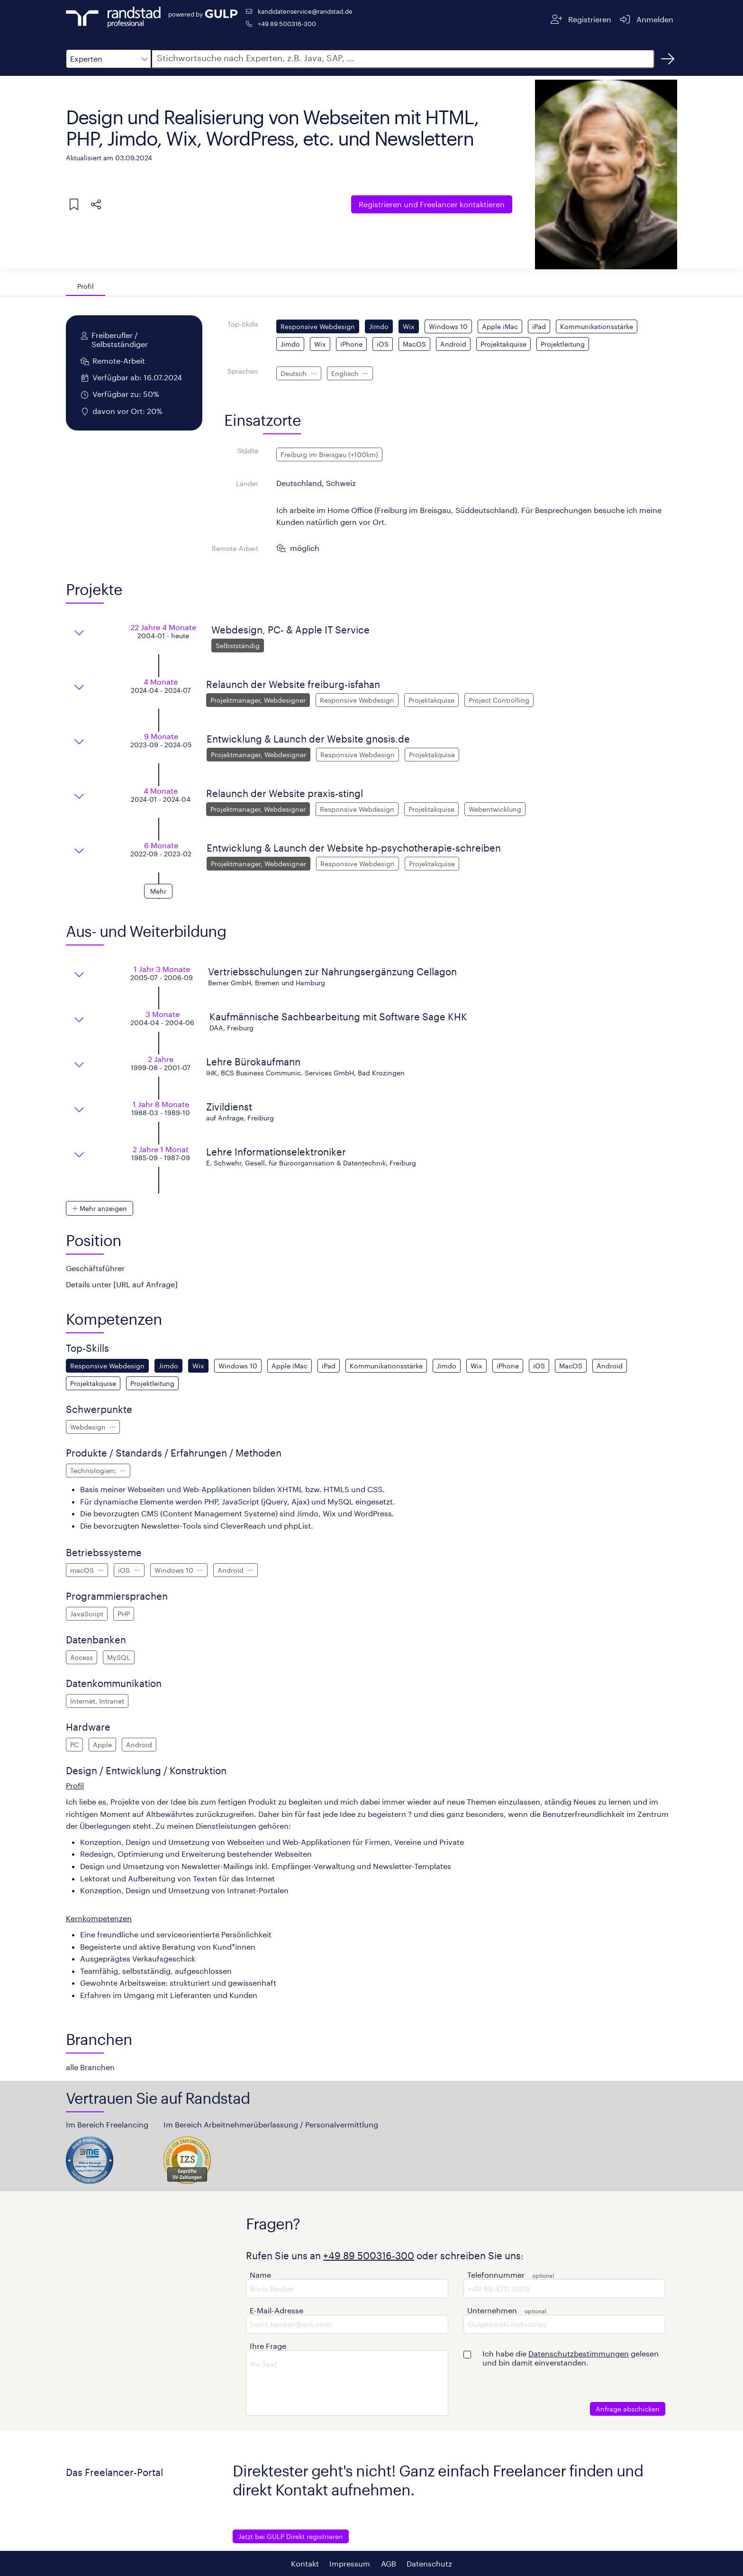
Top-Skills (242, 324)
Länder (247, 483)
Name (260, 2274)
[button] (108, 58)
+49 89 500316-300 (287, 23)
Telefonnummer (496, 2274)
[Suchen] (667, 58)
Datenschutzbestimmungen (578, 2353)
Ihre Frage (268, 2345)
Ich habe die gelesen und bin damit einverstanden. (570, 2358)
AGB (388, 2563)
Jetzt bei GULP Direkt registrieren (290, 2536)
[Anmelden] (646, 19)
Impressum (349, 2563)
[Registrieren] (581, 19)
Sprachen (242, 371)
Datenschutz (429, 2563)
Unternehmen (492, 2310)
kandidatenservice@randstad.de (305, 11)
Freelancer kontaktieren (432, 204)
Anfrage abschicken (628, 2409)
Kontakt (305, 2563)
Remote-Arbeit (235, 548)
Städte (247, 451)
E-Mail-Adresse (276, 2310)
